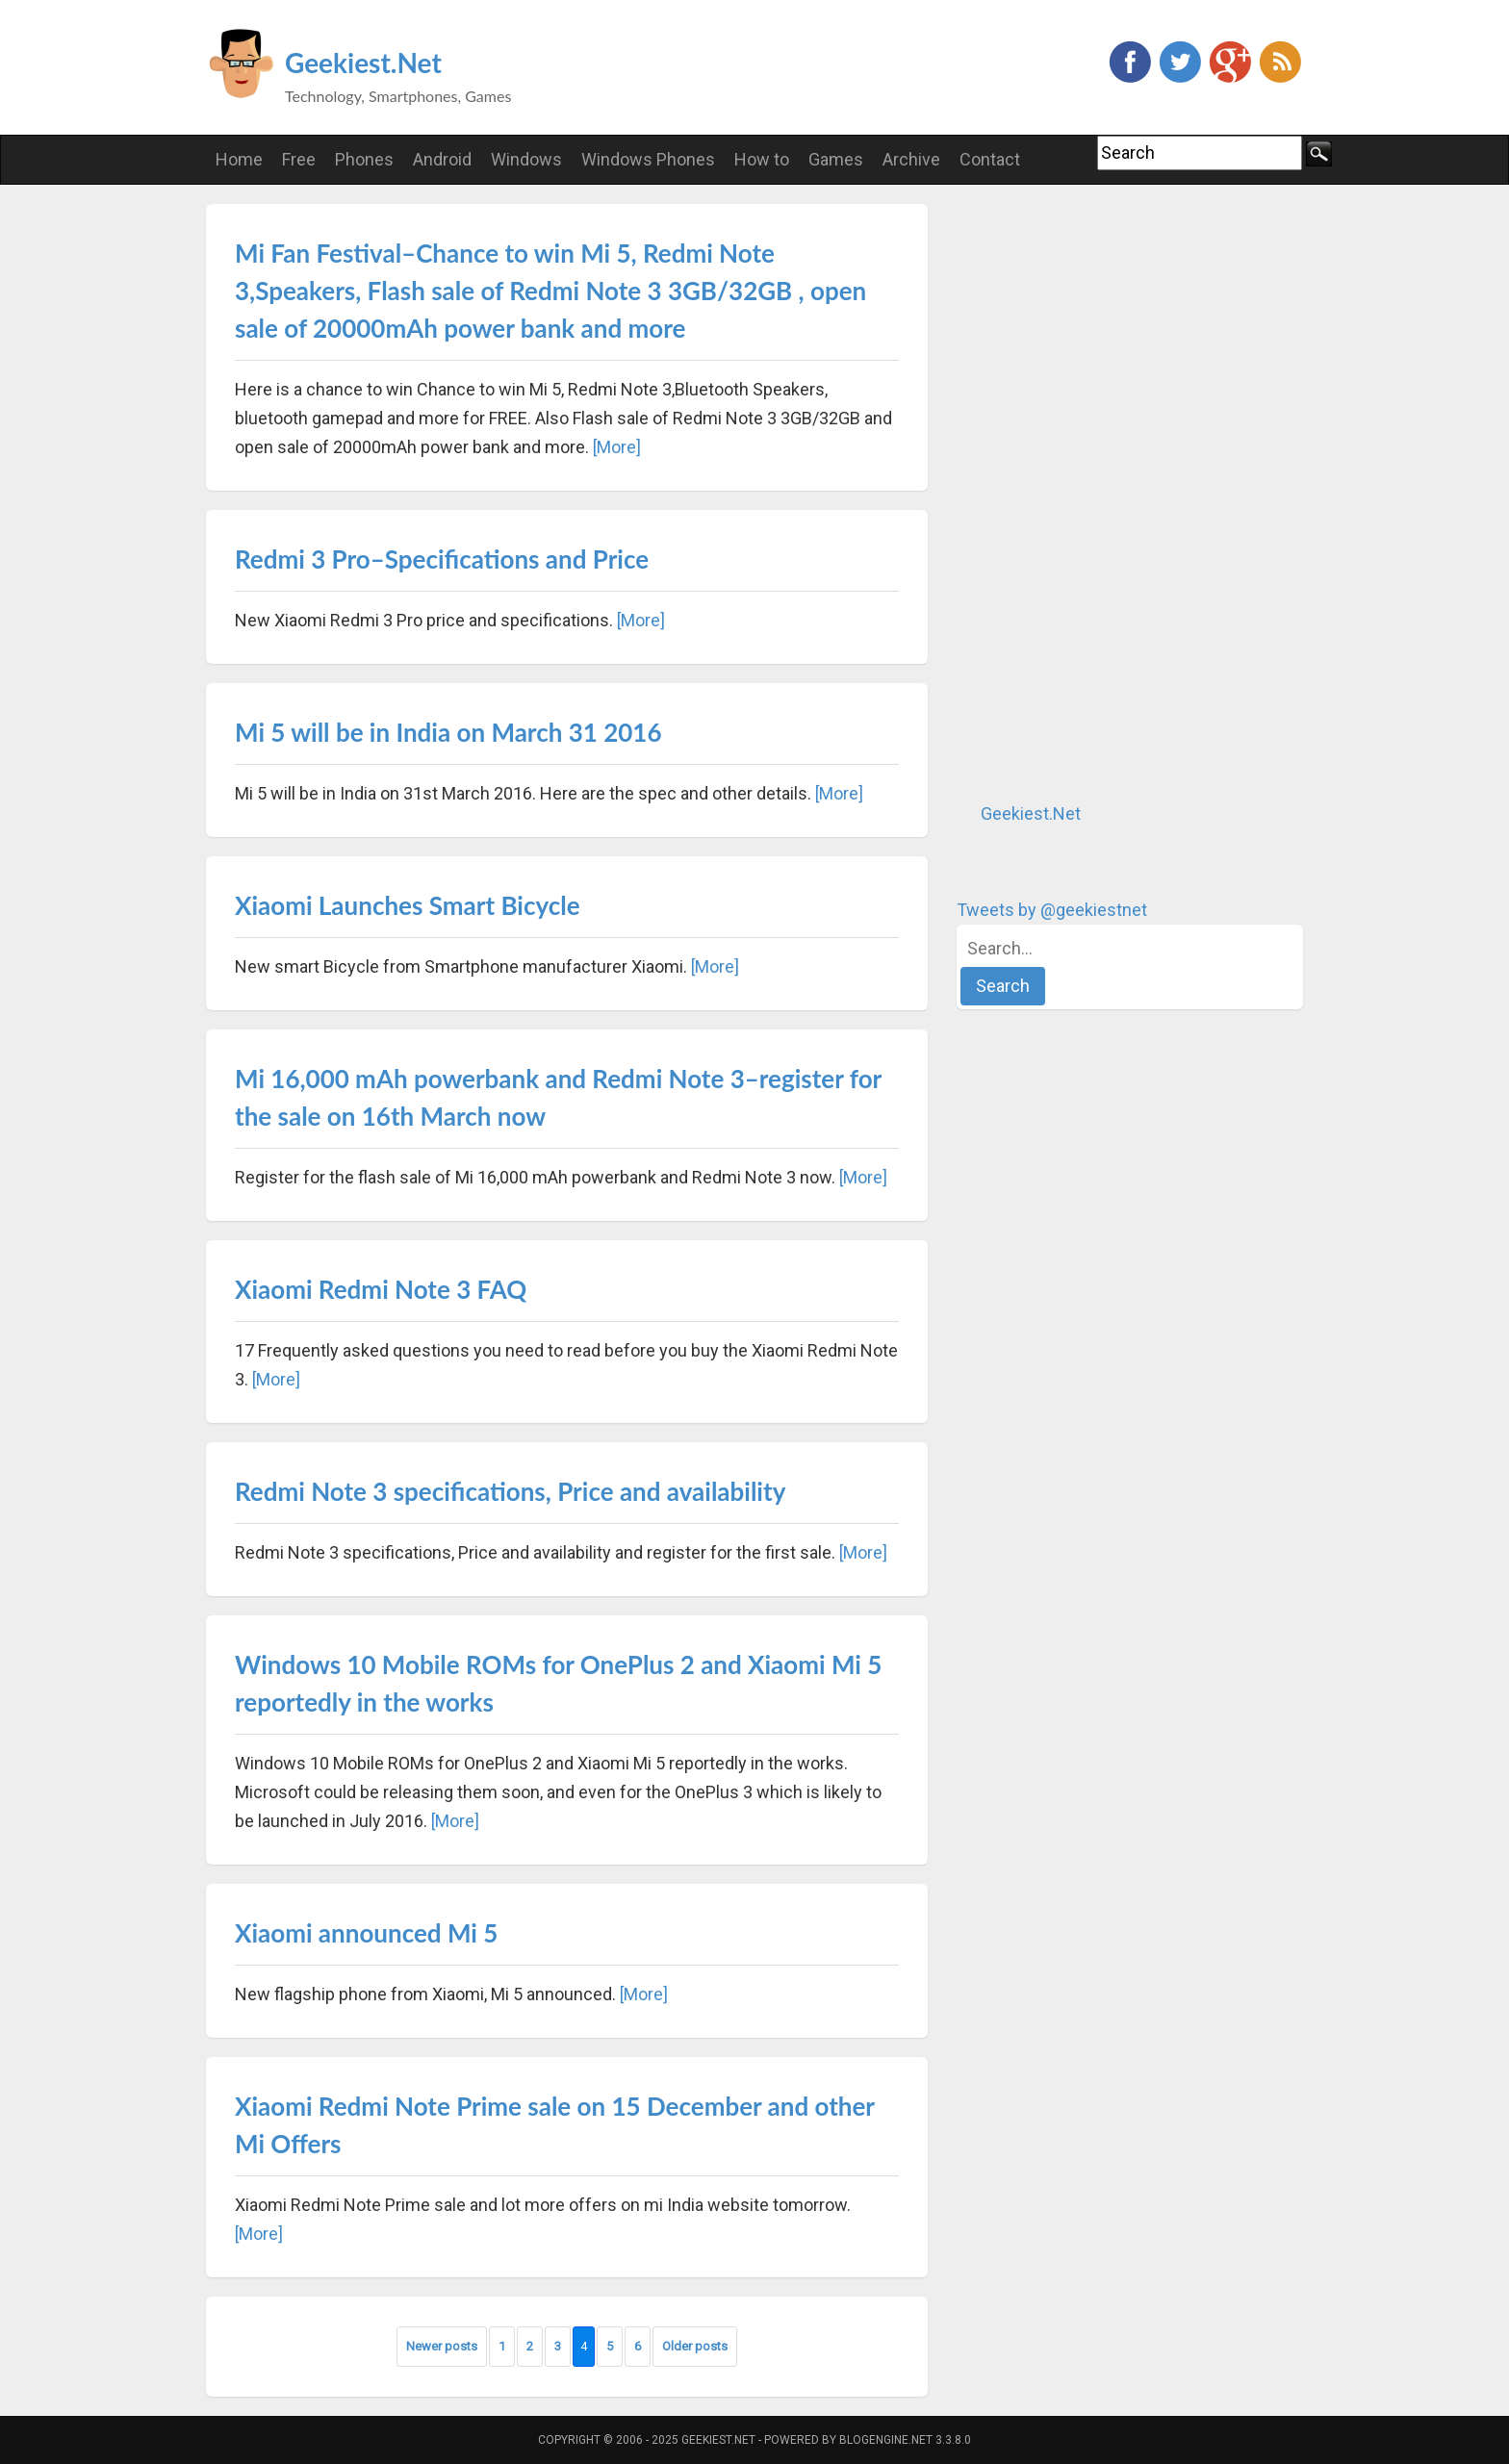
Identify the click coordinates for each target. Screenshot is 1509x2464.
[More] (617, 447)
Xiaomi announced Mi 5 (366, 1933)
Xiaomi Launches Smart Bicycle (407, 905)
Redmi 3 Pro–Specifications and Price (442, 559)
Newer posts (441, 2346)
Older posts (695, 2346)
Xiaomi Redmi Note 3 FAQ (380, 1289)
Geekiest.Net (363, 62)
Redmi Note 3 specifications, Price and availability (510, 1491)
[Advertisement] (1101, 492)
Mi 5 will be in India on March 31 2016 (448, 732)
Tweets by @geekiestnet (1052, 910)
